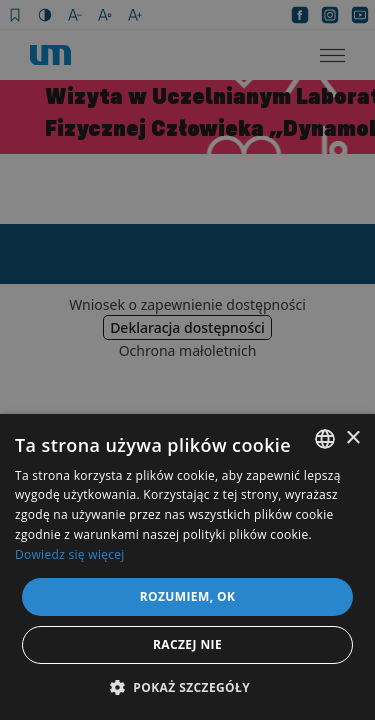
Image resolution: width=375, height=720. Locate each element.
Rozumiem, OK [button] (188, 596)
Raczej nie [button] (187, 644)
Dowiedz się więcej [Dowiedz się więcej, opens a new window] (70, 554)
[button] (187, 687)
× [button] (352, 438)
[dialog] (187, 360)
